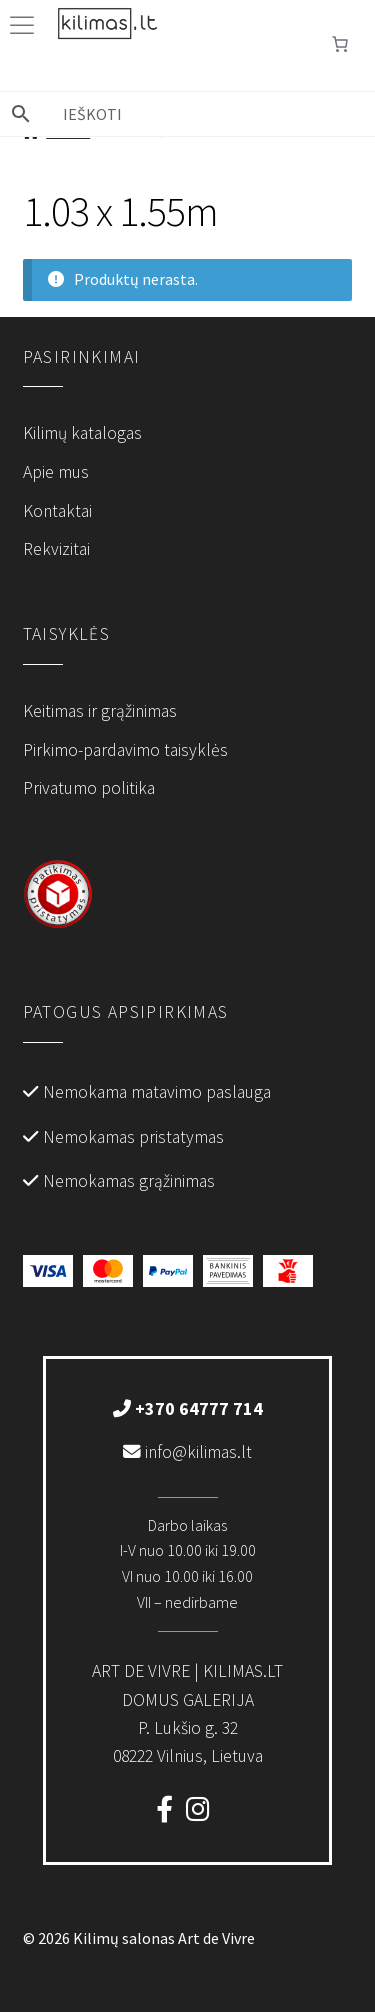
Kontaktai (57, 511)
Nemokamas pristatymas (133, 1137)
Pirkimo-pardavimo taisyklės (125, 750)
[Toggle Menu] (26, 25)
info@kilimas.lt (187, 1452)
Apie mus (56, 472)
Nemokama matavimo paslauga (157, 1092)
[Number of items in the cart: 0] (340, 44)
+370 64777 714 (188, 1408)
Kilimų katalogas (82, 433)
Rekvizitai (56, 549)
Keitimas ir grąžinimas (100, 711)
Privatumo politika (89, 788)
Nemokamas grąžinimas (129, 1181)
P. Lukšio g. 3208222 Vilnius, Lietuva (187, 1713)
